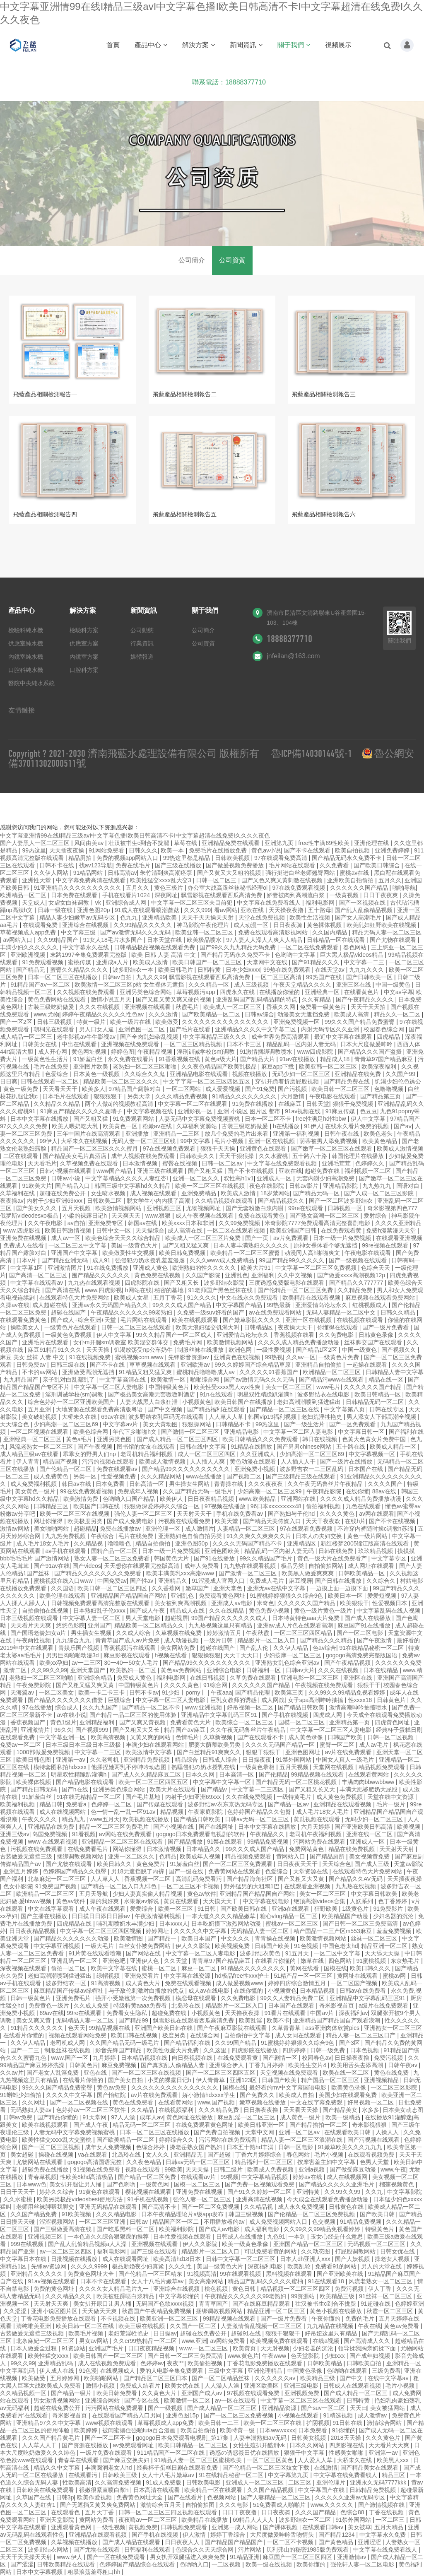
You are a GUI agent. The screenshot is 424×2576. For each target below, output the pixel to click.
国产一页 (257, 1238)
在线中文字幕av (389, 2378)
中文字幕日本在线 (24, 2259)
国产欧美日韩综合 (378, 865)
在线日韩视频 (208, 1677)
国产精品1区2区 (317, 1349)
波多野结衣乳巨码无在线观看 (166, 1416)
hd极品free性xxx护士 (243, 1975)
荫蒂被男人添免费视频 (329, 1141)
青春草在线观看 (79, 2460)
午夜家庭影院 (206, 1811)
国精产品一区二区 (115, 1551)
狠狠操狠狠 (206, 1655)
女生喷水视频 (109, 1193)
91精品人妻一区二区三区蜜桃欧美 (198, 2460)
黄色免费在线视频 (158, 1275)
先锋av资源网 (49, 2266)
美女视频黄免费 (370, 1856)
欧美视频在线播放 (147, 1819)
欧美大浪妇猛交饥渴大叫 (208, 1327)
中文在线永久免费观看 (249, 1297)
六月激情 (293, 1096)
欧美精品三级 (338, 2296)
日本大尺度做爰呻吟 (367, 1044)
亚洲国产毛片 (107, 2348)
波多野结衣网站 (49, 2549)
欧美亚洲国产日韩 (294, 1230)
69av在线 (113, 1416)
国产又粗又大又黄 (302, 1878)
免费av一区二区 (21, 1744)
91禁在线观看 (225, 1841)
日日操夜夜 (257, 1759)
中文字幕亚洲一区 (63, 1737)
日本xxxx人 (173, 1923)
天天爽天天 (126, 1215)
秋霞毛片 (188, 1007)
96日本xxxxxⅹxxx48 (277, 1506)
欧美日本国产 (199, 1938)
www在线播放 (204, 1476)
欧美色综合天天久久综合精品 (123, 1238)
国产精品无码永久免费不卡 (347, 858)
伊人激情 (195, 2534)
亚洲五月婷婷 (21, 1871)
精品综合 (187, 1759)
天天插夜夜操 (67, 850)
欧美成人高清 (352, 1014)
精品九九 (74, 1819)
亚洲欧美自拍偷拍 (351, 880)
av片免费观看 (291, 1238)
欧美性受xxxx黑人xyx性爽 (228, 1387)
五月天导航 (94, 1893)
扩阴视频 (318, 2423)
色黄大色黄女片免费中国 (374, 1439)
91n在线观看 (217, 1394)
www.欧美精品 (258, 1498)
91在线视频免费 (90, 1357)
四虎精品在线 (75, 1923)
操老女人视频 (393, 2259)
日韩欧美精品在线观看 (66, 2564)
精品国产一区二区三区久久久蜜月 (95, 1148)
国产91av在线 (51, 1565)
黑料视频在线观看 (290, 2273)
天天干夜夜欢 (324, 1521)
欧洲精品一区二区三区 (332, 1372)
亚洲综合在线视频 (86, 925)
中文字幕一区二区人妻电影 (109, 1387)
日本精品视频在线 (145, 2057)
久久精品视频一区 (24, 2393)
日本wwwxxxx (277, 2430)
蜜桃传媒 (80, 962)
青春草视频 (42, 2177)
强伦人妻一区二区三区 (144, 1513)
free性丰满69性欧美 (324, 843)
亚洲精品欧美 (160, 917)
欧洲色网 (241, 1349)
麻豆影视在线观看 (128, 1655)
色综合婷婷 (151, 2147)
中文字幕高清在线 (123, 1379)
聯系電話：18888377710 (229, 82)
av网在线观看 (376, 1513)
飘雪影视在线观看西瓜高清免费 (222, 895)
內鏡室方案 (84, 656)
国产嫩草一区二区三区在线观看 (332, 1148)
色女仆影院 (17, 1886)
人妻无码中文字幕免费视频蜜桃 (200, 1118)
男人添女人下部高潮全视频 (382, 1416)
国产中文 (352, 2378)
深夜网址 (166, 895)
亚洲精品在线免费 (359, 1074)
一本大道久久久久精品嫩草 (221, 1916)
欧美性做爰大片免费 (173, 2050)
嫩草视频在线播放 (263, 2102)
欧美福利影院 (177, 2229)
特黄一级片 (92, 1021)
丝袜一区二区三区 (375, 1938)
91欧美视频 (77, 2214)
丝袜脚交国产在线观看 (374, 1342)
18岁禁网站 (275, 1193)
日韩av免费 (18, 2117)
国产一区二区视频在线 (80, 2102)
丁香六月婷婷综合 (259, 2154)
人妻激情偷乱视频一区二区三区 (262, 2326)
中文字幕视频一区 (373, 1454)
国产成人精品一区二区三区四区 (178, 1439)
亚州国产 (99, 1625)
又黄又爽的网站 (151, 1737)
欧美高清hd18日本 (177, 2259)
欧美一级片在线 (131, 1021)
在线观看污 (83, 2475)
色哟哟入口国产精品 (130, 1498)
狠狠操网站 (197, 1424)
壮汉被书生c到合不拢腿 (139, 843)
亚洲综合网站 (103, 2400)
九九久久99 (151, 977)
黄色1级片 (63, 1722)
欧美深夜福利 (379, 1066)
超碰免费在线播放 (46, 2169)
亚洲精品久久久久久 (37, 2273)
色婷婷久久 (370, 1163)
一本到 (297, 2236)
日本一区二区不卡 (269, 1118)
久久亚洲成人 (258, 1454)
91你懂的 (344, 2430)
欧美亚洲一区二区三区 (170, 2318)
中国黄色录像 (305, 2370)
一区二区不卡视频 (291, 2542)
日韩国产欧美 (346, 1737)
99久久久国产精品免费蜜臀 (360, 1021)
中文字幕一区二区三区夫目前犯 (192, 902)
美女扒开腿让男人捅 (76, 2184)
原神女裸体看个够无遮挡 (326, 1245)
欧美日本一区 (346, 1595)
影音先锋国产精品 (119, 2050)
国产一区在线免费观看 (117, 2557)
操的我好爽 (105, 1901)
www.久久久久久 (333, 2504)
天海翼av (23, 1692)
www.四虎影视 (22, 1230)
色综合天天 (376, 1267)
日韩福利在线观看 (148, 2549)
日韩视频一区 (346, 1208)
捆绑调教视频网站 (81, 1856)
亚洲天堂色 (228, 1588)
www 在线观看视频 (53, 1841)
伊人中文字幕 (369, 1118)
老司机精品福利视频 (147, 1454)
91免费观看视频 (43, 962)
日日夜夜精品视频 (212, 1498)
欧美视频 (409, 1826)
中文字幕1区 (27, 1267)
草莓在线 (186, 843)
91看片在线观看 (285, 2013)
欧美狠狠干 (354, 1603)
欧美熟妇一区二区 (134, 1670)
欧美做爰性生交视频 (129, 1252)
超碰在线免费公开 (63, 1193)
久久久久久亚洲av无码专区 (351, 2497)
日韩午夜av (403, 2065)
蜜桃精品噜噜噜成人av (206, 1372)
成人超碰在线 (50, 1305)
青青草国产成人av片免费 (128, 1640)
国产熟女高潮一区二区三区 (325, 1215)
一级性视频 (110, 2527)
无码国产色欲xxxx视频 (165, 2303)
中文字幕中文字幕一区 (223, 1782)
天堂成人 (33, 902)
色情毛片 (188, 1737)
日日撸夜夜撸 (261, 2110)
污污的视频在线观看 (109, 1461)
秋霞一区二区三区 (390, 2311)
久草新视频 (218, 1737)
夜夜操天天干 (296, 1327)
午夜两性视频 (34, 1640)
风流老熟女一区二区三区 (42, 1446)
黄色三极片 (169, 887)
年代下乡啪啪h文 (135, 1431)
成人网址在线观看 (372, 1565)
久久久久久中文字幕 (201, 1931)
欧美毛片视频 (86, 2333)
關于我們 (293, 44)
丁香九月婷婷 (267, 2065)
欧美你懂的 (311, 2564)
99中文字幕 (195, 1141)
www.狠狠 (158, 1215)
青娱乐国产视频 (79, 1647)
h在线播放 (287, 1126)
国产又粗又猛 (91, 1118)
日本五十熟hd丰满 (250, 2147)
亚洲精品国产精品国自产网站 (129, 1595)
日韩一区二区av (223, 1163)
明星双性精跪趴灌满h (265, 1394)
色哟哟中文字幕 (296, 954)
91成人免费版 (164, 2482)
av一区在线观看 (236, 2400)
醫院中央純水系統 (31, 683)
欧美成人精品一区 (394, 1446)
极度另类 (174, 2035)
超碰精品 (85, 1528)
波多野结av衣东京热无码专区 (226, 1804)
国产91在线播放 (215, 1558)
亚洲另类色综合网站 (146, 992)
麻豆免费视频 (119, 2065)
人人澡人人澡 (223, 2385)
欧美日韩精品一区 (378, 1394)
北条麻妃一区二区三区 (57, 1878)
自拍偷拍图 (201, 2504)
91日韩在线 (348, 2423)
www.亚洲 (194, 2341)
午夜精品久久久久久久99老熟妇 (132, 1312)
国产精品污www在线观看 (332, 1379)
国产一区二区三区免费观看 (238, 1864)
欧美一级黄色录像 (246, 2244)
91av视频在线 (303, 1111)
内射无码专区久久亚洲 (331, 1029)
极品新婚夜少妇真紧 (139, 2266)
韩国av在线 (143, 1223)
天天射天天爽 (52, 2303)
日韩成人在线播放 (240, 2236)
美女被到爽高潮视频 (181, 1603)
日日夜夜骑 (288, 925)
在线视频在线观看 (361, 1320)
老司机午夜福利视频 (316, 1834)
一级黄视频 (345, 895)
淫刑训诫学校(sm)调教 (206, 1051)
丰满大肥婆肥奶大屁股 (369, 1789)
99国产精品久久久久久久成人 (230, 1618)
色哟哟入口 (194, 2564)
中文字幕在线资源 (188, 1975)
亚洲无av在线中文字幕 (277, 1588)
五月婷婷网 (65, 2378)
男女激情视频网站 (58, 2400)
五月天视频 (77, 1208)
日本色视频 (365, 2050)
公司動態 (142, 630)
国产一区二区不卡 (109, 2437)
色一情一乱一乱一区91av (124, 1811)
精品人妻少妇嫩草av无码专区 (78, 917)
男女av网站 (94, 2341)
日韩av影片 (304, 1185)
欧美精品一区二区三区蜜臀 (246, 1252)
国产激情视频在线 (382, 2504)
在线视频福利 (177, 2110)
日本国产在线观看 (292, 2005)
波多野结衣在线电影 (324, 1394)
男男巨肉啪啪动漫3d (73, 1655)
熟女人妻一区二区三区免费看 (112, 1558)
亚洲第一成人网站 (236, 2527)
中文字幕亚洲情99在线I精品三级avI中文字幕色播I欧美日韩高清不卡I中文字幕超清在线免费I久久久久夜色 (135, 835)
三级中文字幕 (226, 2370)
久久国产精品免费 (34, 2214)
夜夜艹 (175, 2363)
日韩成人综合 (220, 1759)
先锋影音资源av (189, 1357)
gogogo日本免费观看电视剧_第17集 (183, 2437)
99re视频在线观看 (386, 1245)
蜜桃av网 (395, 1975)
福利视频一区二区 (368, 1171)
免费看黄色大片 (191, 1722)
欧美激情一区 (169, 1379)
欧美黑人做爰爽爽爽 (308, 1573)
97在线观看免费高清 (281, 858)
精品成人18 (335, 1059)
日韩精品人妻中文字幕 (395, 1372)
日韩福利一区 (264, 1670)
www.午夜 (393, 2169)
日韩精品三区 (52, 1506)
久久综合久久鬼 (145, 1074)
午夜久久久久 (40, 1819)
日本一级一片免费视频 (343, 1238)
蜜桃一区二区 (160, 1968)
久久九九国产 (101, 1707)
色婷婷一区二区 (112, 1804)
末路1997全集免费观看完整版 (89, 954)
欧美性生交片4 (308, 2065)
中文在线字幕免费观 (317, 2102)
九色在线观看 (364, 1506)
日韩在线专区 (387, 1409)
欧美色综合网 (91, 1431)
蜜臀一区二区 (338, 1744)
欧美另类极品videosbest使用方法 (80, 2199)
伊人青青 (27, 1461)
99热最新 (279, 1305)
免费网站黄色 (307, 1849)
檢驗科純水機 (25, 630)
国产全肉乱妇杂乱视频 (150, 1036)
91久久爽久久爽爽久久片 (259, 1536)
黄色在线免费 (392, 2072)
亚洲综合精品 (95, 1677)
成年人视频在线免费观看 (143, 1156)
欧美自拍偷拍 (199, 2430)
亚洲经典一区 (323, 992)
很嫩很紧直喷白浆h (104, 2490)
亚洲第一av (71, 1759)
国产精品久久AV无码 (356, 1878)
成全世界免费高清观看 (281, 1036)
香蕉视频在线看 (295, 1334)
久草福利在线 (18, 1193)
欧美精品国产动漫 (346, 1916)
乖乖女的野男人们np (90, 1454)
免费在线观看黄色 (262, 1215)
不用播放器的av (225, 2221)
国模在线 (335, 1968)
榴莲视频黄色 (397, 2184)
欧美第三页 (290, 1692)
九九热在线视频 (356, 1886)
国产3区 (350, 2042)
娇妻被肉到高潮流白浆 (296, 895)
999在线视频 (27, 2244)
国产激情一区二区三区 (191, 1431)
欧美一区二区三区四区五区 (154, 1782)
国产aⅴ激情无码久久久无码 (136, 932)
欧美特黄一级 (238, 2430)
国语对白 (408, 1185)
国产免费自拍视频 (218, 2132)
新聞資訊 (246, 44)
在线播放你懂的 (280, 992)
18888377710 (289, 638)
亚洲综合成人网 (127, 902)
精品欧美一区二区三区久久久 (121, 1081)
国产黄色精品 (336, 2542)
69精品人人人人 (254, 2519)
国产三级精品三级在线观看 (301, 1476)
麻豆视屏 (300, 1580)
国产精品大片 (258, 1059)
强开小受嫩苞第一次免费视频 (133, 1998)
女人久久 (158, 2154)
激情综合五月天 (161, 2504)
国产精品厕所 (328, 1856)
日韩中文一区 (114, 1230)
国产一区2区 (17, 1021)
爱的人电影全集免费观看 (172, 2370)
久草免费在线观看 (254, 1677)
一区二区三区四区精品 (304, 1633)
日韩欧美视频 (233, 858)
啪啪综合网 (205, 1379)
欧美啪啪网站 (102, 2378)
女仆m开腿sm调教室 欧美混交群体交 (121, 1342)
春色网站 (355, 947)
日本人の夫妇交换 (320, 1536)
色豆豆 (368, 1111)
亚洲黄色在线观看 (264, 1148)
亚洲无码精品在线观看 (109, 2206)
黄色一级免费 (21, 1089)
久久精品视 (89, 1543)
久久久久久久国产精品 (360, 887)
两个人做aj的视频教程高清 (120, 1103)
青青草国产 (214, 2303)
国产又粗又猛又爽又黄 (86, 1685)
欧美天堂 (227, 1521)
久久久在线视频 (100, 1007)
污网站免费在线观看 (320, 1841)
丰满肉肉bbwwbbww (369, 1782)
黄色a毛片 (80, 1439)
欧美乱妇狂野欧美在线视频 (382, 925)
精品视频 (172, 1811)
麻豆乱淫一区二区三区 (247, 2117)
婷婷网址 (158, 1931)
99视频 (229, 2177)
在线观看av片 (199, 2177)
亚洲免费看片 (142, 1975)
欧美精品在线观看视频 (312, 1297)
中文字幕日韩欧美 (375, 1893)
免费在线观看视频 (189, 1983)
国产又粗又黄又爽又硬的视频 (174, 999)
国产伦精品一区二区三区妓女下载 (266, 2467)
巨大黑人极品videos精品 (352, 954)
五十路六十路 (310, 1156)
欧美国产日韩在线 (97, 1506)
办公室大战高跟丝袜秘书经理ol (228, 887)
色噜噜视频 (389, 1089)
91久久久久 (202, 1297)
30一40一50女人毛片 (132, 1662)
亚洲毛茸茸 (337, 1163)
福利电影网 (321, 902)
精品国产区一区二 (176, 2221)
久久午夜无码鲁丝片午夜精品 (325, 1484)
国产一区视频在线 (363, 902)
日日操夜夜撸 (353, 2057)
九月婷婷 (105, 2057)
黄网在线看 (305, 1968)
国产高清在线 (63, 1290)
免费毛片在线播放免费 (218, 850)
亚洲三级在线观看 (161, 1171)
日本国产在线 (366, 1469)
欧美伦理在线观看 (63, 1595)
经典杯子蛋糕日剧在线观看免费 (178, 2467)
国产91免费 (260, 1089)
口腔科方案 (84, 670)
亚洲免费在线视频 (24, 1238)
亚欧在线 (253, 910)
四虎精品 (389, 1036)
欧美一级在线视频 (270, 2564)
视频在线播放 (250, 1074)
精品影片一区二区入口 (267, 1640)
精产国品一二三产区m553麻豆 (333, 1931)
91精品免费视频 (361, 2221)
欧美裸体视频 (34, 1782)
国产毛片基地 (143, 1797)
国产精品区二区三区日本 (156, 2378)
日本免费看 (111, 1484)
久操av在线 (14, 1305)
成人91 (102, 1260)
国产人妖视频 (353, 2259)
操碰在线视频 (57, 2154)
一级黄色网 (155, 2184)
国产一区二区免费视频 (211, 2206)
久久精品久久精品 (58, 1103)
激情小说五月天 (112, 999)
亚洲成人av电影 (232, 1603)
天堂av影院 (408, 1864)
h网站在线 (138, 1290)
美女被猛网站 (388, 2408)
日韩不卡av (144, 1692)
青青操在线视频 (276, 1938)
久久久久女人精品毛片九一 (114, 2288)
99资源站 (303, 2296)
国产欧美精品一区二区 (212, 1014)
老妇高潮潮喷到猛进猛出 (309, 1402)
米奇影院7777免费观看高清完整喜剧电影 (318, 1223)
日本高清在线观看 (157, 2490)
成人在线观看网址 (126, 2259)
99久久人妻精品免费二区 (293, 1998)
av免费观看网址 (134, 2445)
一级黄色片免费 (339, 1357)
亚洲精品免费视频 (147, 1759)
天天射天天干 (195, 1513)
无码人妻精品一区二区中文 (341, 1312)
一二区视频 (227, 2564)
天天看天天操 (301, 2110)
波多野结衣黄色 (261, 1953)
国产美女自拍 (126, 2080)
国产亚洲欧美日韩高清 (364, 1826)
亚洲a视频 (313, 2169)
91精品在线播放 (252, 1446)
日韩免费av (31, 1364)
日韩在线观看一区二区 (50, 1081)
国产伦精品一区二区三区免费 (296, 1290)
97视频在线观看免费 (254, 2393)
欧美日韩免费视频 (183, 1252)
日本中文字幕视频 (40, 2572)
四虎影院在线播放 (255, 2050)
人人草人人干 (40, 2445)
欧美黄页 (245, 2348)
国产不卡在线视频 (251, 1171)
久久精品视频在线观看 (225, 1200)
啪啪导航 (404, 887)
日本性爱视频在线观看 (183, 2236)
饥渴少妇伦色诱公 (398, 1081)
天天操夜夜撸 (287, 910)
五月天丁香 (100, 2512)
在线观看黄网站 (369, 1774)
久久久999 (197, 910)
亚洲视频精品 (382, 2080)
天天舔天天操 (383, 1953)
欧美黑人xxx (393, 2460)
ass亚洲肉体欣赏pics (333, 2028)
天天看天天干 (61, 1089)
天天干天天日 (242, 1655)
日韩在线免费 (336, 1551)
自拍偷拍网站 (326, 1565)
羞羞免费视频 (394, 1931)
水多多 (370, 2110)
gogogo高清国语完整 (95, 2162)
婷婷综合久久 (177, 2139)
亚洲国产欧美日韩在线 (164, 2028)
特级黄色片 (380, 2229)
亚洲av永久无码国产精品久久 (110, 1305)
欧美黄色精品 (380, 1141)
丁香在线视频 (387, 2512)
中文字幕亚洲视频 (58, 1946)
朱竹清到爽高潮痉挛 (167, 872)
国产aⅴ (403, 1126)
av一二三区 (86, 1662)
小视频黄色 (196, 1402)
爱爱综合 (142, 1908)
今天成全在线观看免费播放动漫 (328, 2199)
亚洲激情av (352, 2557)
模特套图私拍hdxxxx (61, 1767)
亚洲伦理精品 (266, 2370)
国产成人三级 (372, 1864)
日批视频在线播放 (75, 2259)
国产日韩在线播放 (339, 1580)
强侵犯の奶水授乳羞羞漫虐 (150, 1260)
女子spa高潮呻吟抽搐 (316, 1700)
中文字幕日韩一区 (362, 1431)
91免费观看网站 (134, 1118)
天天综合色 (15, 1424)
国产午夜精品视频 (348, 1662)
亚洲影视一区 (196, 1111)
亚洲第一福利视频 (297, 1133)
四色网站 (340, 1960)
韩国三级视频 (247, 2214)
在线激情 (325, 2467)
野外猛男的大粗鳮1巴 (252, 1886)
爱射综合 (376, 1215)
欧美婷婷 (86, 2430)
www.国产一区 (70, 2057)
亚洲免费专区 (106, 1223)
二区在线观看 (21, 1156)
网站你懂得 (128, 1849)
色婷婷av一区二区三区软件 (92, 2110)
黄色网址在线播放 (190, 2117)
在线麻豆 (290, 1103)
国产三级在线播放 (179, 865)
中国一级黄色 (394, 984)
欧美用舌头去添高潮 (358, 2065)
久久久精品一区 (209, 984)
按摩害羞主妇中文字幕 (327, 2162)
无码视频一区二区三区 (377, 2244)
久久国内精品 (330, 932)
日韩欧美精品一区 (362, 1573)
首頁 (113, 44)
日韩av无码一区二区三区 (258, 1819)
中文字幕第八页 (345, 1409)
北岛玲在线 (186, 2005)
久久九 (374, 2191)
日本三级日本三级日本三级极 (84, 1744)
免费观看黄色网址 (223, 1595)
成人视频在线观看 (154, 1193)
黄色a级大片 (221, 1059)
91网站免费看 (107, 850)
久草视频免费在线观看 (90, 1163)
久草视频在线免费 (179, 1633)
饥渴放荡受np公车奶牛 (144, 1349)
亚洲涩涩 (370, 2542)
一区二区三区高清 (279, 977)
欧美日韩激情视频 (69, 1230)
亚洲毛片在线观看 (46, 1342)
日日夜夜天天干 (298, 1864)
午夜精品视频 (155, 1051)
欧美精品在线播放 (205, 2519)
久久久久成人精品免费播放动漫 (299, 1342)
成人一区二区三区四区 (207, 1454)
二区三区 (300, 2482)
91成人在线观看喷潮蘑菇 (148, 910)
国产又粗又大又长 (137, 1729)
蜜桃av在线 (355, 872)
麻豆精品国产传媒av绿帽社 (69, 1990)
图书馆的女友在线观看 (146, 1446)
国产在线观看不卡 (261, 1737)
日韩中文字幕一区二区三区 (241, 2259)
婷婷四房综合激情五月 (298, 1983)
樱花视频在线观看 (149, 2191)
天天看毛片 (42, 1163)
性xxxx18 (360, 1700)
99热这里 (34, 850)
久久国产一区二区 (194, 2326)
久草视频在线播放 (75, 2542)
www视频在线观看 (109, 2423)
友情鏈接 (21, 710)
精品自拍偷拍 (153, 1543)
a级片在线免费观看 (384, 2005)
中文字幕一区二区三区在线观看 (301, 2400)
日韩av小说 (66, 1178)
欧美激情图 (129, 1938)
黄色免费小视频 (270, 1610)
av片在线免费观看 (349, 1752)
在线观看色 (66, 2512)
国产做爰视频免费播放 (235, 865)
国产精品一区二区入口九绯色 (119, 1886)
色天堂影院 (306, 2355)
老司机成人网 (68, 2042)
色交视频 (324, 2221)
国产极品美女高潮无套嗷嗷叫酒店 (152, 1394)
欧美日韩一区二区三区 (341, 1089)
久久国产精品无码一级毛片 (198, 1491)
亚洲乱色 (236, 1275)
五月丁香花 (168, 1297)
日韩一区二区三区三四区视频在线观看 (168, 2512)
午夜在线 (369, 2326)
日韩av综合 (259, 1014)
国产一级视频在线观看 (358, 1260)
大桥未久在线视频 (85, 1141)
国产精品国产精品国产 (234, 2542)
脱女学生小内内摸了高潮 (159, 1200)
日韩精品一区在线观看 (336, 940)
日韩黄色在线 (347, 2206)
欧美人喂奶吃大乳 (76, 1126)
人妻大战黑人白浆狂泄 (149, 1402)
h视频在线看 (171, 1655)
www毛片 (328, 1387)
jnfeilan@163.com (293, 656)
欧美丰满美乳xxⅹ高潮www (181, 1573)
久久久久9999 (89, 2266)
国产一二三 (25, 2050)
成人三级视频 (252, 984)
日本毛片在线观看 (66, 1096)
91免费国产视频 (56, 1886)
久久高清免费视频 (119, 2482)
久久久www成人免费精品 (223, 1260)
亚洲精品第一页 (350, 1722)
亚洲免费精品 (199, 1193)
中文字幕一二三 (365, 962)
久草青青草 (287, 2028)
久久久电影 (234, 2504)
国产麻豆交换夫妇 (127, 2460)
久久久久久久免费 (398, 1662)
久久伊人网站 (52, 872)
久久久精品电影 (117, 2214)
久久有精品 (317, 999)
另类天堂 (139, 1096)
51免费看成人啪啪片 (280, 2504)
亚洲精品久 (173, 1580)
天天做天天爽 (100, 2311)
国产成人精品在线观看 (132, 2542)
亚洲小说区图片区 (55, 2311)
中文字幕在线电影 (267, 1901)
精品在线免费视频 (352, 1849)
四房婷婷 (294, 2050)
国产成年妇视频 (370, 2355)
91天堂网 (95, 2117)
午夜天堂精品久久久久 (303, 984)
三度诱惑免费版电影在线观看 (287, 1282)
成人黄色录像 (306, 1737)
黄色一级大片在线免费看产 (333, 1558)
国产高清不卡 (160, 2206)
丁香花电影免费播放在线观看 (59, 2318)
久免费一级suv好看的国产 (211, 1312)
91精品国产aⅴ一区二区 (40, 984)
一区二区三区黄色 (271, 2460)
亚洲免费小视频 (255, 1469)
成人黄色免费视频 (340, 1797)
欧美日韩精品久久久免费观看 (260, 1439)
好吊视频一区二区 (251, 1707)
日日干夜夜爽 (381, 895)
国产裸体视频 (281, 2527)
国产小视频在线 (174, 1826)
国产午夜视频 (95, 1446)
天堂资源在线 (311, 1871)
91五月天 (298, 1953)
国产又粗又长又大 (313, 1789)
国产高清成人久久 (368, 2341)
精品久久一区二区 (398, 1014)
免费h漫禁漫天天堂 (391, 1230)
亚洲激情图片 (66, 1267)
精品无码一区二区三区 (142, 2124)
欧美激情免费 (81, 1498)
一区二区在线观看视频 (237, 1230)
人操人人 (388, 2132)
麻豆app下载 (278, 1066)
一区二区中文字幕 (338, 1953)
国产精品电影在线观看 (86, 1782)
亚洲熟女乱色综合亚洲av (288, 1662)
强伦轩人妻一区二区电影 (363, 2564)
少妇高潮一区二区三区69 (66, 1424)
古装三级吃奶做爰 (52, 1007)
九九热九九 (377, 1185)
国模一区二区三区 (302, 1722)
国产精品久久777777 (357, 1282)
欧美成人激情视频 (400, 1148)
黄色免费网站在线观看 (57, 999)
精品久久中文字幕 (58, 2467)
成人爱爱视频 (223, 1089)
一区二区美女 (57, 1692)
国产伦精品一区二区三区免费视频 (312, 2214)
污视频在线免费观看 (37, 1849)
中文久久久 (236, 1938)
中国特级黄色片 (170, 1387)
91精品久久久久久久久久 (245, 1096)
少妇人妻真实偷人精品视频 (148, 1893)
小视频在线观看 (299, 2415)
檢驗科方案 (84, 630)
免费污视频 (389, 2057)
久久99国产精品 (236, 2042)
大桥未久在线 (80, 1416)
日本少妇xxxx (243, 969)
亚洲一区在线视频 (272, 1141)
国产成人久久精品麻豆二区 (147, 1774)
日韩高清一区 (147, 1484)
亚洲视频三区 (165, 1208)
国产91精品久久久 (316, 962)
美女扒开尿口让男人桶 (103, 2303)
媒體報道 (142, 656)
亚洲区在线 (358, 1677)
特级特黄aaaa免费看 (141, 2005)
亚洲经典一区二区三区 (33, 1439)
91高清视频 (106, 1983)
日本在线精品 (381, 1670)
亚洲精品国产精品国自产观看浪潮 (337, 2020)
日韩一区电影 (296, 2147)
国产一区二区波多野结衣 (341, 1200)
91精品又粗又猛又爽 (146, 1372)
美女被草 (359, 2527)
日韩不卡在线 (57, 865)
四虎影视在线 (347, 2445)
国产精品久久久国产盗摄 (370, 1051)
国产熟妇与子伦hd (292, 1513)
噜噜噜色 (120, 1543)
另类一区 (85, 1476)
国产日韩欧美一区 (370, 977)
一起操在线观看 (368, 1364)
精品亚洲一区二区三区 (277, 2311)
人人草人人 (106, 1878)
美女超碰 (22, 2154)
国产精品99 (133, 2020)
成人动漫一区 (252, 925)
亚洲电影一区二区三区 (310, 1677)
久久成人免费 (92, 2005)
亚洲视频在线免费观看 (131, 1044)
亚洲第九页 (280, 843)
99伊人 (48, 1141)
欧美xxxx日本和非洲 (189, 1223)
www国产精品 (115, 1171)
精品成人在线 (188, 1610)
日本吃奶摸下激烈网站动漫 (227, 1923)
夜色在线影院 (267, 1185)
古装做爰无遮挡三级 (27, 1856)
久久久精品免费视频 (182, 1096)
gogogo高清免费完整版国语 (362, 1655)
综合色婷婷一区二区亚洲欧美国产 (72, 1402)
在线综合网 (205, 2035)
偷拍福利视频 (324, 1506)
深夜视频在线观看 (24, 1968)
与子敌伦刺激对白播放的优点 (147, 1990)
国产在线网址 (217, 1826)
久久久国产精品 (316, 2512)
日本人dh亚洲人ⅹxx (306, 2259)
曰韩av (139, 2221)
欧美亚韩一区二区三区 (205, 932)
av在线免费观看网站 (276, 1312)
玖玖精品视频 (376, 1551)
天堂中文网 (260, 2132)
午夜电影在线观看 (333, 1096)
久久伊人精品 (291, 1647)
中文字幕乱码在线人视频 (389, 1610)
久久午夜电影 (46, 1223)
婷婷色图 (122, 1051)
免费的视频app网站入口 (128, 858)
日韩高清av (122, 872)
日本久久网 (201, 1774)
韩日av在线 (77, 1484)
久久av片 (12, 2072)
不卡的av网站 (40, 1372)
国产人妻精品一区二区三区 (276, 2497)
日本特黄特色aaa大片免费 (306, 1618)
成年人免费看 (202, 1565)
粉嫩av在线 (157, 1126)
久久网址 (34, 2102)
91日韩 (207, 1908)
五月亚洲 (40, 1409)
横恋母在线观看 (197, 1998)
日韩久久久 (143, 850)
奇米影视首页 (337, 2005)
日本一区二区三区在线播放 (63, 977)
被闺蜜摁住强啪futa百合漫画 (139, 2430)
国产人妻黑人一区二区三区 (35, 843)
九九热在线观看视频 (95, 1282)
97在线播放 (37, 1707)
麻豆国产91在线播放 (364, 1625)
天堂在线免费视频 (262, 917)
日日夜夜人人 (183, 2542)
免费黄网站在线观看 (235, 1871)
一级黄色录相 (258, 1767)
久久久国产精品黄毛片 (52, 2437)
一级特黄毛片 (295, 1797)
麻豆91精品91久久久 (55, 1349)
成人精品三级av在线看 (30, 1454)
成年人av (151, 2117)
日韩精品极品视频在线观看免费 (155, 947)
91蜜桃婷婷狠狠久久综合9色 (287, 1595)
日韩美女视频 (309, 2437)
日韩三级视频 (55, 1021)
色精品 (167, 1856)
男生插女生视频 (92, 1633)
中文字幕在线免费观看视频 (282, 1163)
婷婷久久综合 (57, 2191)
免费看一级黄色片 (324, 1007)
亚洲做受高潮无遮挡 (89, 1372)
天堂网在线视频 (334, 1767)
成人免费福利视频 (34, 1484)
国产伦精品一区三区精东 (151, 2273)
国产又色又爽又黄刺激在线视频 (282, 880)
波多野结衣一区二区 (305, 2519)
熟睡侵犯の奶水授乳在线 (204, 1767)
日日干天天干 (18, 2191)
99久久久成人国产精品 (182, 1305)
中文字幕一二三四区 (258, 1789)
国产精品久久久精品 (327, 1640)
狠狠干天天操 (218, 1148)
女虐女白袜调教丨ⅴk (75, 902)
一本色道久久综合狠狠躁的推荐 (108, 2236)
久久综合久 (381, 1580)
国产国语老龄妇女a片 (38, 1633)
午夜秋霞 (258, 1633)
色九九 (129, 917)
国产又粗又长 (182, 1282)
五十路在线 (351, 1446)
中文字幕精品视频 (265, 2177)
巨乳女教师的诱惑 (234, 1700)
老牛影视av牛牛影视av (87, 1036)
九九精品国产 (21, 1379)
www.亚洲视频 (204, 1707)
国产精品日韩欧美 (302, 1707)
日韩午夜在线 (342, 1133)
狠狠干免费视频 (353, 1103)
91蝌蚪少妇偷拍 (21, 2095)
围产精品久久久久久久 (101, 1275)
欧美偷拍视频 (206, 2363)
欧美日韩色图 (34, 1759)
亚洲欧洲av (196, 1364)
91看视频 (84, 1834)
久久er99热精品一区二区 (145, 2341)
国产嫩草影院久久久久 (252, 1320)
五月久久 (390, 880)
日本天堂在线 (165, 940)
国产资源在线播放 (86, 2445)
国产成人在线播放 (368, 1618)
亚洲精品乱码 (56, 2363)
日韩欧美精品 (325, 2363)
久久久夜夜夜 (266, 1484)
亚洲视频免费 (302, 2393)
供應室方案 (84, 643)
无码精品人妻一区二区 (260, 1931)
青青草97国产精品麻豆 (384, 1059)
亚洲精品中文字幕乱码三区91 (219, 1715)
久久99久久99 (49, 1670)
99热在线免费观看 (287, 969)
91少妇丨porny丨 (184, 1692)
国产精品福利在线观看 (217, 1409)
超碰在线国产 (69, 1312)
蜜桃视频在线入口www (64, 1580)
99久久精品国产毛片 (267, 1558)
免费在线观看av (117, 1469)
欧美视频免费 (233, 1946)
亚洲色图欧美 (223, 1551)
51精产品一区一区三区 (304, 1975)
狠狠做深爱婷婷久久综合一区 (162, 1506)
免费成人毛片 (267, 1580)
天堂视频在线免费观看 (290, 2072)
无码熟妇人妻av (31, 2110)
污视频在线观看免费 (185, 1521)
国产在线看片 (186, 2497)
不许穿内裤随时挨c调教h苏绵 (376, 1528)
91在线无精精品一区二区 (89, 1797)
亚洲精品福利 (98, 1722)
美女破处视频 (40, 1416)
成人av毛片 (374, 1744)
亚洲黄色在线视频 (238, 1357)
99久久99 (22, 2363)
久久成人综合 (134, 1633)
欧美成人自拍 (297, 2095)
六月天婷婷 (316, 1826)
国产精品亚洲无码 (65, 1260)
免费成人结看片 (141, 2385)
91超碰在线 (376, 2303)
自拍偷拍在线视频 (46, 1610)
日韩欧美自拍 (365, 2363)
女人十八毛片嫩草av (158, 2281)
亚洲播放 (137, 1133)
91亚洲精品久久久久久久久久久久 (78, 887)
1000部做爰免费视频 (43, 1752)
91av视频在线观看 (52, 2281)
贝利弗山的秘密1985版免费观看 (308, 2549)
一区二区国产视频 (355, 1983)
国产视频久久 (399, 1349)
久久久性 (181, 2266)
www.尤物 (46, 1014)
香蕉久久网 (281, 1007)
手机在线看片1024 (127, 895)
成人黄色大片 (143, 1983)
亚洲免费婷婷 (393, 850)
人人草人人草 (227, 1416)
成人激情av (373, 2415)
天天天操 (98, 1349)
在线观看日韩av (323, 2527)
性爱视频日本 (390, 1603)
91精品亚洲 (245, 2557)
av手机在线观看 (66, 1551)
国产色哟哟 (121, 2184)
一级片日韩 (219, 1640)
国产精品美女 (341, 2110)
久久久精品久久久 (69, 2296)
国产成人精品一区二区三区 (222, 2408)
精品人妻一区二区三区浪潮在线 (302, 2139)
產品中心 (151, 44)
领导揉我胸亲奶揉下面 (368, 2348)
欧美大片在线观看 (173, 1789)
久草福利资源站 (197, 1126)
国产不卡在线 (108, 1364)
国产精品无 (31, 969)
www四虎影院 (316, 1051)
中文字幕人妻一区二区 (92, 1618)
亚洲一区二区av (300, 2132)
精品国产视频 (61, 1461)
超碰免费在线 (323, 1171)
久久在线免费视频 (250, 1797)
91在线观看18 (327, 2281)
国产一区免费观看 (353, 1424)
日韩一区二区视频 (391, 1737)
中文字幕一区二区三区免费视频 (316, 1267)
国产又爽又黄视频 (143, 1722)
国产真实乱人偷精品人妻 (173, 2065)
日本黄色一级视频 (97, 1074)
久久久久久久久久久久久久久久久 (226, 1021)
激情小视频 (101, 2385)
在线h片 (355, 1521)
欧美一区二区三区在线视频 (210, 1185)
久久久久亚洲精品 (398, 1223)
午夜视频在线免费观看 (324, 1685)
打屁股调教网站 (356, 2251)
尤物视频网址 (204, 1208)
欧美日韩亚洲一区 (262, 2124)
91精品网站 (88, 872)
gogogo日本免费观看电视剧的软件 (201, 1834)
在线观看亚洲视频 (399, 1238)
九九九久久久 (367, 969)
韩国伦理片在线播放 (358, 1156)
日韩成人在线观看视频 (353, 2385)
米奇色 (265, 1603)
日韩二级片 (229, 2169)
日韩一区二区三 (217, 880)
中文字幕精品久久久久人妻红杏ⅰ (127, 1178)
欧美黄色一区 (121, 1126)
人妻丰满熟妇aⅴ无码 (261, 2437)
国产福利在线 (406, 1431)
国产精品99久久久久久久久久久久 (186, 1469)
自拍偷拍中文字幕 (248, 2035)
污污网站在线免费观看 (228, 2139)
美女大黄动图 (161, 1424)
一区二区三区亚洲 (103, 2221)
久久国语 (62, 1588)
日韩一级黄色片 (31, 1998)
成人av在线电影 (209, 1990)
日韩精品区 (259, 1327)
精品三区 (394, 2475)
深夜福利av (353, 2013)
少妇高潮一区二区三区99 (270, 1491)
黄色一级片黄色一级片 (324, 1610)
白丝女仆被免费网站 (145, 1946)
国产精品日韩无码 (34, 1789)
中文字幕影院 (404, 2191)
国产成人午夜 (148, 1610)
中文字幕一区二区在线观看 (193, 1103)
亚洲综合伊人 (227, 2065)
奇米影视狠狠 (370, 2124)
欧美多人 (93, 1089)
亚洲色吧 (114, 1960)
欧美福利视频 (18, 1804)
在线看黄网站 (176, 2102)
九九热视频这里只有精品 (221, 1625)
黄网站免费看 (97, 2519)
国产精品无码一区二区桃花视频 (296, 1782)
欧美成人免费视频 (271, 2169)
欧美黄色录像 (349, 2087)
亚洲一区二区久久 (197, 1178)
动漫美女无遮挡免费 (304, 1014)
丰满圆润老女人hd (109, 2467)
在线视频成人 (118, 2370)
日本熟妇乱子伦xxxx (100, 1610)
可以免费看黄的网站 (271, 2251)
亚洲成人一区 (275, 1178)
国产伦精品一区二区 (66, 1469)
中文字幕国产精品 (240, 1305)
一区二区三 (391, 2519)
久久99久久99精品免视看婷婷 (347, 1692)
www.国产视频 (217, 2102)
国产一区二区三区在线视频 (147, 2072)
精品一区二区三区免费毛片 (114, 1826)
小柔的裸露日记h (85, 1215)
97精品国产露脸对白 (135, 1089)
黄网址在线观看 (358, 1975)
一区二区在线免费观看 (310, 947)
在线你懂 (357, 1491)
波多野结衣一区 (67, 1983)
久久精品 (143, 2110)
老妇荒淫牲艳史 (322, 1416)
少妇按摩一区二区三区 (293, 1655)
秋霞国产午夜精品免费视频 (157, 2311)
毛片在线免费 (52, 1066)
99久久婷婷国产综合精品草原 (253, 1364)
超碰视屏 (176, 1618)
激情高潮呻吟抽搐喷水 (359, 1707)
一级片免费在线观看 (107, 2452)
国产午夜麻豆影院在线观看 (232, 2028)
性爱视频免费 (119, 1476)
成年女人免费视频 (109, 2147)
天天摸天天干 (221, 1901)
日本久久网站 (307, 2445)
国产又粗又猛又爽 (186, 1245)
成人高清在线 (186, 1230)
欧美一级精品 (343, 2117)
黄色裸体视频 (325, 925)
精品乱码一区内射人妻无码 (301, 1044)
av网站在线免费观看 (126, 1834)
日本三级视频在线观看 (30, 1618)
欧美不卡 (278, 2020)
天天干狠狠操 (237, 1156)
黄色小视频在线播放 (337, 2311)
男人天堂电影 (143, 1618)
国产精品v (215, 1789)
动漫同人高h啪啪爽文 (313, 1252)
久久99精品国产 (58, 940)
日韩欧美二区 (105, 1200)
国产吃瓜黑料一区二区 (126, 2229)
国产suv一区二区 (324, 2408)
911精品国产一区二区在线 (171, 2452)
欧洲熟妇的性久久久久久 (205, 1267)
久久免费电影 (337, 1334)
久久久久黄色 (338, 1513)
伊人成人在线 (57, 2370)
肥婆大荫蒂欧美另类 (215, 1744)
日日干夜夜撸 (240, 2512)
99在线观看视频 (241, 2273)
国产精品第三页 (381, 1096)
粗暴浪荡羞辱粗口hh (94, 2572)
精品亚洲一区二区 (385, 1946)
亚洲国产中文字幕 (75, 1252)
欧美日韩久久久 (371, 1968)
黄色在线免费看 (134, 2102)
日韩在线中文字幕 (204, 1446)
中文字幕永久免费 (383, 2534)
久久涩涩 (15, 2311)
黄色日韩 (244, 2288)
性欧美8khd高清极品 (87, 2177)
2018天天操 (346, 2437)
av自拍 (76, 1223)
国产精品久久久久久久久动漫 (72, 1938)
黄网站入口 (291, 1856)
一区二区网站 (184, 1089)
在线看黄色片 (362, 992)
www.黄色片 (243, 2355)
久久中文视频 (295, 1275)
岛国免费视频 (50, 1834)
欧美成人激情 (151, 962)
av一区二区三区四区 (66, 2251)
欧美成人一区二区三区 (233, 1007)
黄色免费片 (151, 1864)
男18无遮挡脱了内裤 (138, 1871)
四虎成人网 (328, 1715)
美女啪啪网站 (52, 1528)
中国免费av (112, 1580)
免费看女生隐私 (127, 2013)
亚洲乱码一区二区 (75, 1960)
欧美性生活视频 (310, 917)
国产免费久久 (258, 2095)
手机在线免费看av (240, 1513)
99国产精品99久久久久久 (292, 1260)
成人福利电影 (262, 2229)
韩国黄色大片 (172, 1558)
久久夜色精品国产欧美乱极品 (219, 1066)
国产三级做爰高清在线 (63, 2229)
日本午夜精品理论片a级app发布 (183, 2214)
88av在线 (385, 1491)
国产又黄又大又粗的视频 (230, 872)
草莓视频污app (196, 992)
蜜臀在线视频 (180, 1163)
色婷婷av (152, 2363)
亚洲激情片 (36, 1729)
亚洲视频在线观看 (148, 1007)
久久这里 (215, 2050)
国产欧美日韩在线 (244, 1908)
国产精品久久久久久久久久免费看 (98, 1573)
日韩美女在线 (40, 1044)
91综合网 (216, 1685)
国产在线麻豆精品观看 (262, 2303)
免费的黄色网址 (55, 2288)
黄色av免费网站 (182, 1670)
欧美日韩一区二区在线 (86, 2326)
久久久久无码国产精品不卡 (248, 1543)
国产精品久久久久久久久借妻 (66, 1700)
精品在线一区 (387, 1379)
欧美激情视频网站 (119, 1208)
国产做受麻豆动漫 (354, 2169)
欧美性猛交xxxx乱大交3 (161, 880)
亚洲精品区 (302, 1543)
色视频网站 (222, 2497)
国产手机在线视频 (286, 1715)
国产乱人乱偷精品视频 (364, 910)
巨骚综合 (120, 1700)
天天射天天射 (397, 1849)
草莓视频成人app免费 (29, 932)
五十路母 (319, 910)
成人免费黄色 (52, 1476)
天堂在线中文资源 (391, 1797)
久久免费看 (335, 865)
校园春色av (316, 2057)
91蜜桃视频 (371, 1960)
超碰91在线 (246, 2333)
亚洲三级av (14, 1834)
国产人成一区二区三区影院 (379, 1193)
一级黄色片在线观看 (71, 1327)
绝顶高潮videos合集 (320, 1901)
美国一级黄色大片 (135, 1245)
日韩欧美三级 (120, 2475)
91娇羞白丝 (88, 1059)
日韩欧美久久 (198, 1156)
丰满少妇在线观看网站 (156, 1744)
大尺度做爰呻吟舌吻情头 (283, 2534)
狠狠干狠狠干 (264, 1752)
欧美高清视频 (109, 1737)
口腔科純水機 (25, 670)
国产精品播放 (186, 1841)
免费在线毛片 (134, 865)
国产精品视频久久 (282, 1200)
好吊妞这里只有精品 (332, 2333)
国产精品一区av (289, 1804)
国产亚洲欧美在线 (341, 2273)
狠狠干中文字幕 (305, 2452)
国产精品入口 (73, 1185)
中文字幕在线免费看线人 (269, 902)
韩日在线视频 (320, 1439)
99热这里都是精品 (187, 858)
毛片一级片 (391, 1804)
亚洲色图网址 (303, 1752)
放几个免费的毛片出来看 (237, 1133)
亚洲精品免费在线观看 (231, 843)
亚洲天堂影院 (57, 2519)
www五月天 (104, 1819)
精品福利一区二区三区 (264, 2162)
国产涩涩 (22, 2564)
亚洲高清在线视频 (260, 2199)
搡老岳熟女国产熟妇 (197, 2147)
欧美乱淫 (251, 2020)
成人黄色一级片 (301, 2117)
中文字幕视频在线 (151, 1111)
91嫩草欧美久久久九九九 (351, 2147)
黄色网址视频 (90, 1051)
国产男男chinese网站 (305, 1446)
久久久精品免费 (219, 2110)
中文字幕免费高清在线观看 (91, 880)
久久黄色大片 (160, 2393)
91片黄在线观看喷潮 (95, 1953)
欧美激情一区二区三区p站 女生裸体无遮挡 (130, 984)
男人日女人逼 (97, 1029)
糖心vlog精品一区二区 (289, 1916)
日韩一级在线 (56, 910)
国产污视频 (293, 1089)
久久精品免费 (355, 1290)
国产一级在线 (187, 1871)
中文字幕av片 (121, 1424)
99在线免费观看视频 (87, 1491)
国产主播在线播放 (45, 1916)
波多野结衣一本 (134, 969)
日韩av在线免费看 (364, 1990)
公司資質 (232, 260)
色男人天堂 (375, 2162)
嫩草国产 (198, 1588)
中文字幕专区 (389, 1558)
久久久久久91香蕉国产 (269, 1372)
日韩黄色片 (392, 1700)
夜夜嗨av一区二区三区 (148, 2519)
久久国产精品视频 (271, 2490)
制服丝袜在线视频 (68, 2050)
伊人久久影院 (194, 1946)
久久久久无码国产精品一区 (280, 1744)
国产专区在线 (142, 2400)
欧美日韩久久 (115, 1864)
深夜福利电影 (266, 2266)
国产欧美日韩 (378, 2214)
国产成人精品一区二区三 (356, 2393)
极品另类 (293, 1565)
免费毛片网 (188, 1342)
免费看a (77, 1804)
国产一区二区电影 (361, 1633)
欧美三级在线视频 (142, 2326)
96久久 (63, 1729)
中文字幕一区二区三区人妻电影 (331, 1729)
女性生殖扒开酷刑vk (260, 2445)
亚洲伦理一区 (163, 1528)
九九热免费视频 (66, 1536)
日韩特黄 (210, 969)
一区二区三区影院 (395, 2087)
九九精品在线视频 (331, 2326)
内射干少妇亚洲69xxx (55, 1200)
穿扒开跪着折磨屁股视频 (287, 1081)
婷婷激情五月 (225, 1633)
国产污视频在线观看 (374, 2139)
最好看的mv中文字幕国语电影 (288, 2087)
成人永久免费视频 (302, 2206)
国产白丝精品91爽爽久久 (210, 1752)
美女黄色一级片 (36, 1491)
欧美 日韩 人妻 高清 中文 (164, 954)
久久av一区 (301, 1357)
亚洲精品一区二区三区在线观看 (123, 1841)
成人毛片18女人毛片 (43, 1543)
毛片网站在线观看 (293, 865)
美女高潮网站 (206, 2281)
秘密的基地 (169, 1290)
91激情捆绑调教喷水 (267, 1051)
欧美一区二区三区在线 (273, 2423)
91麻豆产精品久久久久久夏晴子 (81, 1111)
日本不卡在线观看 (104, 2281)
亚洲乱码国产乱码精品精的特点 (257, 999)
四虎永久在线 (238, 992)
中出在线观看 (80, 1044)
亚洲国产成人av (202, 2393)
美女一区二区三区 (289, 1387)
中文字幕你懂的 (180, 2296)
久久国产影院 (204, 1275)
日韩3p (65, 2497)
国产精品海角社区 (250, 1878)
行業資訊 (142, 643)
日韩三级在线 (69, 1364)
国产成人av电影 (220, 2229)
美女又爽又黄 (34, 2020)
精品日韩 (51, 1804)
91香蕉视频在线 (180, 1059)
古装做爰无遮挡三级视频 (32, 2333)
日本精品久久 (204, 1849)
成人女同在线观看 (299, 2035)
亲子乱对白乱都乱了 (69, 1379)
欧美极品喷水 (205, 940)
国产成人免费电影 (131, 1521)
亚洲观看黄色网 (72, 2527)
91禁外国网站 (294, 1759)
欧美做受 (166, 1021)
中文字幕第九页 (289, 2475)
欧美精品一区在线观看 (214, 2490)
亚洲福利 (263, 1275)
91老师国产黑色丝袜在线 (221, 1290)
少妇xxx (336, 2355)
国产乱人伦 (254, 1647)
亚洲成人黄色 (151, 1267)
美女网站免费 (178, 1647)
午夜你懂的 (326, 2318)
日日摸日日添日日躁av (102, 1916)
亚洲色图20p (94, 910)
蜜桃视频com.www (140, 1357)
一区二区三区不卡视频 (191, 1886)
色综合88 (353, 2512)
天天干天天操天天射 (208, 917)
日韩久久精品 (399, 1312)
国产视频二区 (244, 1476)
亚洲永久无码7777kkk (379, 2482)
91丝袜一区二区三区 (386, 2296)
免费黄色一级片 (50, 2005)
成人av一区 (66, 1238)
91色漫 (88, 2370)
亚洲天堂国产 (88, 1670)
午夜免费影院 (34, 1685)
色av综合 (324, 1647)
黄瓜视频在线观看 (318, 1819)
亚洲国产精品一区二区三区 (308, 2244)
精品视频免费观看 (383, 1767)
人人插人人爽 (208, 1461)
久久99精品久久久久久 (143, 925)
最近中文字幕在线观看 (344, 1036)
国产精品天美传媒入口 (273, 1521)
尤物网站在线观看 (40, 2162)
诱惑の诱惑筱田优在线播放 (245, 2452)
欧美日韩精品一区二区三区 (193, 2445)
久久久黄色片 (384, 2437)
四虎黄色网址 (393, 1722)
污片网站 (250, 2549)
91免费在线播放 (253, 1103)
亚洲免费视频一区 (297, 1021)
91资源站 (74, 2348)
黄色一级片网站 (368, 1536)
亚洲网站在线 (299, 1498)
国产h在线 (76, 1789)
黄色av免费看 (402, 2326)
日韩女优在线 (398, 2251)
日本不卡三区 (244, 1044)
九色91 (276, 2236)
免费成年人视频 (139, 1491)
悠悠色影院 (70, 1625)
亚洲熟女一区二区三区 (393, 2028)
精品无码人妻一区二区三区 (387, 932)
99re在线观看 (306, 1208)
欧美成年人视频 (201, 1856)
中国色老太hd (340, 1946)
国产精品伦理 (253, 1692)
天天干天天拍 (369, 1007)
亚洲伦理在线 (372, 843)
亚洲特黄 (308, 2191)
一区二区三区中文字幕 (78, 1245)
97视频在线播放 (226, 1506)
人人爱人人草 (316, 2460)
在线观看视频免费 (372, 2154)
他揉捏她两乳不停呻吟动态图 (129, 1767)
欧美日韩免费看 (117, 2393)
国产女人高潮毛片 (359, 917)
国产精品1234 (337, 2534)
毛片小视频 (229, 1141)
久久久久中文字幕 (70, 2095)
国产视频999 (92, 1729)
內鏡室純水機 (25, 656)
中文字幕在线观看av (37, 1282)
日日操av (165, 2333)
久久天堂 (176, 1960)
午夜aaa (221, 1692)
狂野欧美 (326, 1908)
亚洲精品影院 (341, 1185)
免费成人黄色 (135, 1677)
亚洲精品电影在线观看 (199, 1074)
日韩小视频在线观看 (66, 1171)
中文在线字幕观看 (52, 1908)
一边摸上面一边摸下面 (340, 1588)
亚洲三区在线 (354, 984)
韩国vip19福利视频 (273, 1416)
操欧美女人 (25, 1327)
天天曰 (358, 2408)
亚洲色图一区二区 (142, 1029)
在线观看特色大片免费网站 (75, 1297)
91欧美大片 (37, 1185)
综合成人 (67, 1707)
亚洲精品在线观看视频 (343, 1804)
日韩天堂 (317, 1103)
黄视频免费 (142, 2527)
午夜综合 (103, 1536)
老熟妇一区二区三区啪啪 (145, 1066)
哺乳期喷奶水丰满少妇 (126, 1923)
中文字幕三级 (79, 932)
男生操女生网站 (190, 1484)
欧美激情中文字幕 (149, 1752)
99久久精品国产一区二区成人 (174, 1334)
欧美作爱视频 (95, 2497)
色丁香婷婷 (393, 1901)
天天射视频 (274, 2348)
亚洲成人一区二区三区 (255, 2482)
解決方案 (198, 44)
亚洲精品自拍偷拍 (319, 1364)
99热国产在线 (324, 977)
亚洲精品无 (188, 2154)
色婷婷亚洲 (409, 2303)
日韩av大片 (300, 1670)
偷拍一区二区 (69, 1968)
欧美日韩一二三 (219, 2423)
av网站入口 (18, 940)
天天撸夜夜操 (243, 2013)
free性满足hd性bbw (321, 1118)
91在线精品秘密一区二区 (372, 1647)
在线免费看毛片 (88, 1849)
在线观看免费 (41, 925)
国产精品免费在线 (347, 1081)
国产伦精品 (273, 1774)
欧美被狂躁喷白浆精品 (126, 2296)
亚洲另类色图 (115, 1439)
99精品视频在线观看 (318, 1774)
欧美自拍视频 (353, 850)
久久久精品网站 (162, 1476)
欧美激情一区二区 (188, 2400)
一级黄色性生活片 (46, 1059)
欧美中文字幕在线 (115, 1968)
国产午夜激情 (375, 1640)
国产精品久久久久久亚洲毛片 (337, 2184)
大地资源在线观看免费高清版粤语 (100, 1409)
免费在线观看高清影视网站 (273, 932)
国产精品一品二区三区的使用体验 (133, 1715)
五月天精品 (389, 2527)
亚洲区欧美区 (262, 2385)
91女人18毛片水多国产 (113, 940)
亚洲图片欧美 (91, 1066)
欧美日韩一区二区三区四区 (113, 1588)
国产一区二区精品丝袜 (221, 2378)
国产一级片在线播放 (347, 1461)
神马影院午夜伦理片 (204, 925)
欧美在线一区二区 (347, 2072)
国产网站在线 (144, 1953)
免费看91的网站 (336, 2266)
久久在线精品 (227, 1610)
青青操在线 (229, 1484)
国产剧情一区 (281, 2057)
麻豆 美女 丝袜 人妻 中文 (33, 1357)
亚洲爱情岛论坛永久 (322, 1305)
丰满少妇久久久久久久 (30, 947)
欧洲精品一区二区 (24, 895)
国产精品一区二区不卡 (152, 1707)
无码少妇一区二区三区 (302, 1074)
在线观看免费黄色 (24, 1320)
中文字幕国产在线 (322, 2490)
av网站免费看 (228, 2341)
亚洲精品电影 (242, 1431)
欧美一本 (173, 850)
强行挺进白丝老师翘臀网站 (301, 872)
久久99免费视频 (240, 1223)
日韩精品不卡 (234, 1424)
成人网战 (272, 1700)
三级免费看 (386, 2370)
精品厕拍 (80, 858)
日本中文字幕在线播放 (40, 1118)
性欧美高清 (77, 2482)
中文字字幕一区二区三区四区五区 (207, 1081)
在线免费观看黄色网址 (205, 2124)
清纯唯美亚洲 (34, 2326)
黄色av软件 (202, 1893)
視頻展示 (338, 44)
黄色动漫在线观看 (254, 1461)
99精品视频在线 (110, 2028)
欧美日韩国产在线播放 (244, 1402)
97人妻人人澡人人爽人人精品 (265, 940)
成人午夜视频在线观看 (205, 1215)
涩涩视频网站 (57, 2221)
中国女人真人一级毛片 (346, 1759)
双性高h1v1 (238, 1178)
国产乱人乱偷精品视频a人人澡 (88, 2244)
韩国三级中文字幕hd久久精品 (133, 1185)
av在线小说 (71, 1715)
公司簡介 (191, 260)
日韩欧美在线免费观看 (46, 2490)
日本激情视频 (141, 1163)
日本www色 (31, 2184)
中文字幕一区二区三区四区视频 (101, 1931)
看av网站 (226, 910)
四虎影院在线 (143, 1282)
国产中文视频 (165, 1409)
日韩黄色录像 (377, 1334)
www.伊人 (70, 2557)
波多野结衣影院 (225, 1282)
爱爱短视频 (382, 1595)
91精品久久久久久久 (37, 2028)
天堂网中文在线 (268, 962)
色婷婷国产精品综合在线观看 (137, 2564)
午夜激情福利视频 (159, 1916)
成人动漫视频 (182, 1640)
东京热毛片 (405, 1960)
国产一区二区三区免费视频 (239, 2415)
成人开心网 (53, 1051)
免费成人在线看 (24, 1245)
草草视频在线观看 (153, 1364)
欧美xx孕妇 (53, 1662)
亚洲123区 (244, 2080)
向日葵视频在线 (193, 2057)
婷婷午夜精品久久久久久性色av (103, 1014)
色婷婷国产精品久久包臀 (260, 1811)
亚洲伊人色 (145, 1960)
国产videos (86, 1565)
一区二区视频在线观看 (40, 1431)
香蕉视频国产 (28, 1722)
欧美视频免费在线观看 (280, 2341)
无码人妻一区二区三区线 (144, 1141)
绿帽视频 (108, 1975)
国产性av (142, 1580)
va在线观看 (93, 2154)
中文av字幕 (398, 992)
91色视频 (306, 1946)
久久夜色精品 (144, 2162)
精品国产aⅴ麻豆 (185, 1729)
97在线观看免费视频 (307, 1528)
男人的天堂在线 (382, 2266)
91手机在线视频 (148, 2199)
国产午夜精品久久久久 (365, 999)
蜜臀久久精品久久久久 (80, 969)
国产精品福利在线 (188, 2042)
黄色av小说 (266, 850)
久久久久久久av (276, 2378)
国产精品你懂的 (58, 2117)
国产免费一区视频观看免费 (260, 2184)
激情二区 (15, 1670)
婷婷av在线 (308, 2177)
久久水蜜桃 (274, 1156)
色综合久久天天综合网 (205, 2549)
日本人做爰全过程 (34, 2348)
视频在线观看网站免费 (78, 2035)
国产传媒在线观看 (161, 1804)
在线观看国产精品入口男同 (127, 2415)
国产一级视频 (166, 2408)
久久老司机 (105, 1759)
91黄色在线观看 (100, 2191)
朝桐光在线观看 (55, 1029)
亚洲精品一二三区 (177, 1133)
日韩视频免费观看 (185, 2527)
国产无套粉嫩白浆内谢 (255, 1208)
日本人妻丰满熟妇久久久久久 (251, 1245)
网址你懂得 (49, 1521)
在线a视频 (327, 2341)
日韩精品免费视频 (373, 2490)
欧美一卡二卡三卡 (102, 1692)
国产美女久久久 (37, 1208)
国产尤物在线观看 (394, 940)
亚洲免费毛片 (74, 1998)
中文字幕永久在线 (87, 947)
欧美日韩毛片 (176, 969)
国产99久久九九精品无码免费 (238, 947)
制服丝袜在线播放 (201, 1349)
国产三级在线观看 (154, 2251)
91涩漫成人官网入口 (219, 1580)
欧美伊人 (172, 1498)
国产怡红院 (112, 2095)
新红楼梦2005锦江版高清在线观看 (365, 1543)
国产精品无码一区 (317, 1193)
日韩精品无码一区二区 (375, 1402)
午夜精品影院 (324, 1491)
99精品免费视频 (268, 1841)
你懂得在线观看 (338, 1327)
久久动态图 (316, 2251)
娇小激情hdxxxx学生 (209, 2095)
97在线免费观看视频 (299, 887)
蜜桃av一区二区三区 (292, 1923)
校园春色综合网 (385, 1029)
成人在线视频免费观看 (107, 2363)
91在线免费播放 (108, 1267)
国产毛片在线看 (191, 1029)
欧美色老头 (379, 1133)
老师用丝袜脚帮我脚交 (46, 2206)
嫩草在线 (313, 1960)
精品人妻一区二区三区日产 (361, 2035)
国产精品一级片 (72, 2393)
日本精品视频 (318, 1990)
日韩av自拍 (117, 977)
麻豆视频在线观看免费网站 (381, 1297)
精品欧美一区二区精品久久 (150, 1625)
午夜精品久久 (268, 1834)
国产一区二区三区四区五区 (221, 2072)
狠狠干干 (369, 1685)
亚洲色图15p (183, 2415)
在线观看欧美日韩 (348, 2132)
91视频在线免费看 (97, 2169)
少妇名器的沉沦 (394, 1916)
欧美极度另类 (85, 1521)
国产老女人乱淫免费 (53, 2072)
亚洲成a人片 (113, 962)
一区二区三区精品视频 (194, 1044)
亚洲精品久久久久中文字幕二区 (256, 1029)
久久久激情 (164, 1014)
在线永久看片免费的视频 (357, 1126)
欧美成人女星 (132, 1297)
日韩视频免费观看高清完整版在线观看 (101, 1603)
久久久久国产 (386, 1484)
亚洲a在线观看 (291, 1908)
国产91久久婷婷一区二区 (260, 2191)
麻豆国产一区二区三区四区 (298, 2557)
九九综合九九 (74, 1640)
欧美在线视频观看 (196, 1320)
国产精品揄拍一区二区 (319, 2124)
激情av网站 (15, 1528)
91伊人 (313, 1126)
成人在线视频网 (348, 2177)
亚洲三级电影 (302, 2385)
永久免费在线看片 (132, 1059)
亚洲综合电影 (225, 1670)
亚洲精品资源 (280, 2408)
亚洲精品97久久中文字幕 (49, 2423)
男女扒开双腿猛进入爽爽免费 (188, 2557)
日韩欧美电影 (204, 2482)
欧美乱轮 (299, 2266)
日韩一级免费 (328, 2050)
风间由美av (89, 843)
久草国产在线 (34, 2497)
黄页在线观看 (182, 1901)
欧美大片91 (256, 1267)
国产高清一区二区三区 (39, 1275)
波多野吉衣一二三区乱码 (312, 1469)
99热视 (274, 1357)
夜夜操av (12, 1200)
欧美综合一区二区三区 (245, 1722)
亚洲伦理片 (331, 2482)
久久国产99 (401, 1074)
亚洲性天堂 (37, 880)
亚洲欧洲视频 (28, 954)
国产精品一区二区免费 (148, 2177)
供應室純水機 (25, 643)
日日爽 (8, 1081)
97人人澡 (123, 2117)
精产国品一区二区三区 (331, 2080)
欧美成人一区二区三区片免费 (203, 1238)
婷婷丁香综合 (228, 2534)
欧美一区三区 (176, 1908)
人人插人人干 (299, 1461)
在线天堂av (330, 969)
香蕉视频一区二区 (148, 1878)
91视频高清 (202, 2273)
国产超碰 (219, 2154)
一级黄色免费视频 (69, 1334)
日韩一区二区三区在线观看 (136, 1327)
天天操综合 (149, 1230)
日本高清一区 (237, 1774)
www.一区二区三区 (204, 2348)
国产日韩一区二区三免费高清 (361, 1923)
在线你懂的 (249, 1990)
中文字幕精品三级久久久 (215, 1036)
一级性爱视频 (274, 1349)
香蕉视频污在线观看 (130, 1647)
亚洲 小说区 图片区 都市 (249, 1111)
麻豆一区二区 (199, 1968)
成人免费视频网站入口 (279, 2221)
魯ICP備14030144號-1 (311, 753)
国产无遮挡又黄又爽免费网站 (98, 2504)
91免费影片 (388, 1908)
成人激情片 (199, 1528)
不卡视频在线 (119, 2318)
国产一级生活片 (305, 1424)
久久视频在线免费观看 (86, 992)
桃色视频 (217, 2288)
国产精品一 (162, 1938)
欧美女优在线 (183, 2385)
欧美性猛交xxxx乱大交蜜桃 (57, 2139)
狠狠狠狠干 (109, 1096)
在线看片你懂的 (276, 1960)
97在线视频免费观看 (170, 1148)
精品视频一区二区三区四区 (296, 2288)
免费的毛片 (360, 2318)
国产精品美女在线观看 (370, 2467)
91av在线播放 (298, 1059)
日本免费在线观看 (75, 895)
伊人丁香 (380, 2288)
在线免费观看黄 (342, 1230)
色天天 (76, 2028)
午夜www (275, 2355)
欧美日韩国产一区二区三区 (207, 962)
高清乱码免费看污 (200, 1878)
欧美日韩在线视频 (135, 2035)
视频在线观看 (143, 2169)
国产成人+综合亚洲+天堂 (84, 1320)
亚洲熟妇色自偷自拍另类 (191, 1536)
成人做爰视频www (240, 1983)
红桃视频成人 (370, 1305)
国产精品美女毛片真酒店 (75, 1156)
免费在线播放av (121, 1528)
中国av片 (322, 2013)
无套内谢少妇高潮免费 (326, 1178)
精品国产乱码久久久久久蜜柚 (266, 2281)
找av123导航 (95, 865)
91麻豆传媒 (341, 1111)
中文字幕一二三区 (99, 1752)
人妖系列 (362, 1901)
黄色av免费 (112, 2087)
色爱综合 (57, 1074)
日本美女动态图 (403, 2110)
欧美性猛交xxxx (49, 2355)
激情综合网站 (385, 2423)
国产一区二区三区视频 (52, 2147)
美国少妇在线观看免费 (348, 2095)
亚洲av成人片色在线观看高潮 (296, 1625)
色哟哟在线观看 (348, 2370)
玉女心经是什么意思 (337, 2236)
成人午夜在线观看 (103, 1908)
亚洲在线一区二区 (370, 1834)
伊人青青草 (211, 2080)
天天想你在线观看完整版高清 (142, 1565)
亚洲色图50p (192, 1543)
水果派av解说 (142, 1901)
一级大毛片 (100, 1946)
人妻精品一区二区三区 (247, 1528)
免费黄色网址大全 (91, 2273)
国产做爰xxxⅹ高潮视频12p (352, 1275)
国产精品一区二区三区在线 (285, 1409)
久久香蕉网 (167, 1588)
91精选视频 (338, 2415)
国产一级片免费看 (386, 1327)
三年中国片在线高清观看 (89, 1133)
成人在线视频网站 (63, 1811)
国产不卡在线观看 (308, 850)
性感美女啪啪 (347, 2452)
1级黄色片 (356, 1908)
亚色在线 (96, 2072)
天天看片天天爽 (31, 1625)
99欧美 (173, 2169)
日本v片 (27, 1260)
